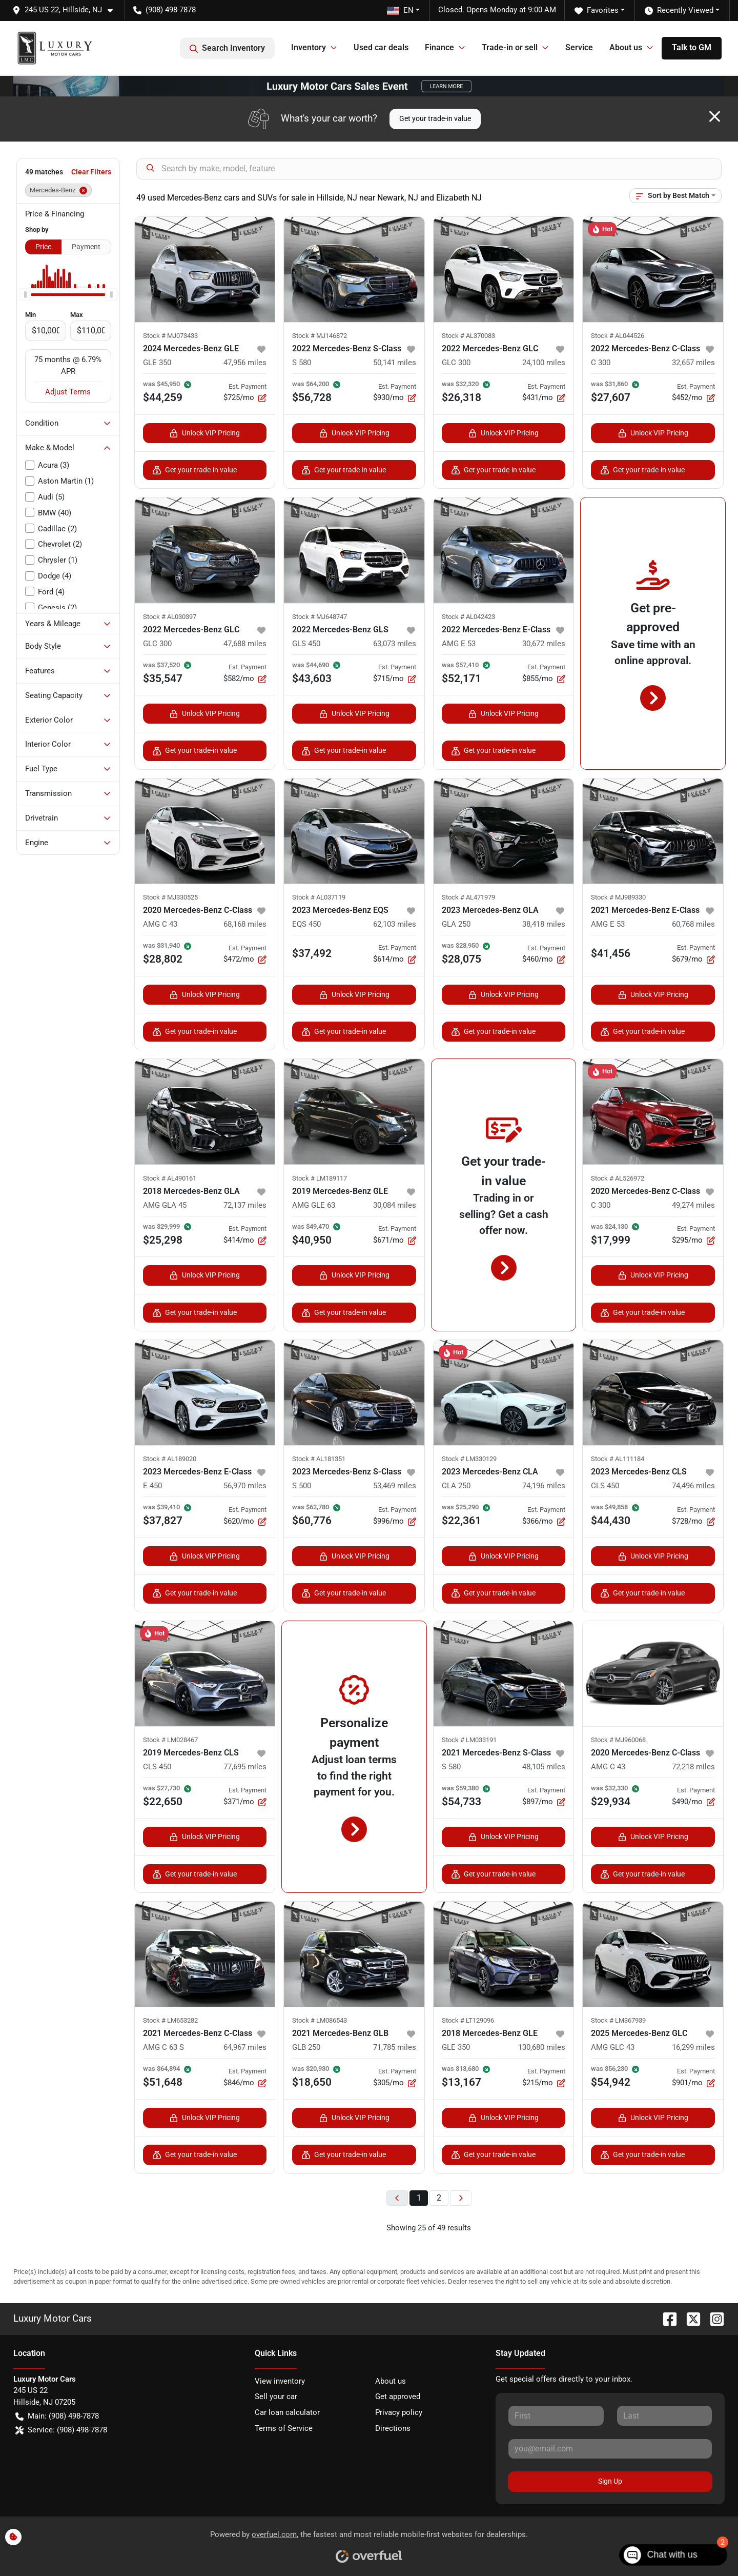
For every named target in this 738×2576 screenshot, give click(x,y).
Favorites (597, 10)
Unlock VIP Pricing (205, 433)
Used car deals (381, 47)
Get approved (397, 2396)
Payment (86, 247)
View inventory (280, 2381)
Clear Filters (91, 172)
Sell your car (276, 2396)
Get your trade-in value (435, 118)
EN (400, 10)
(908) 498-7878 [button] (164, 9)
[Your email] (610, 2449)
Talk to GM (691, 47)
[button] (66, 10)
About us (390, 2381)
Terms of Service (284, 2428)
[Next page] (460, 2198)
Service (579, 47)
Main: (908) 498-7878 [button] (57, 2416)
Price (43, 247)
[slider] (25, 294)
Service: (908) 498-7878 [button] (61, 2430)
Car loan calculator (287, 2412)
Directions (393, 2428)
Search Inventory (227, 48)
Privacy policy (398, 2412)
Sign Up (610, 2481)
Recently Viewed (679, 10)
